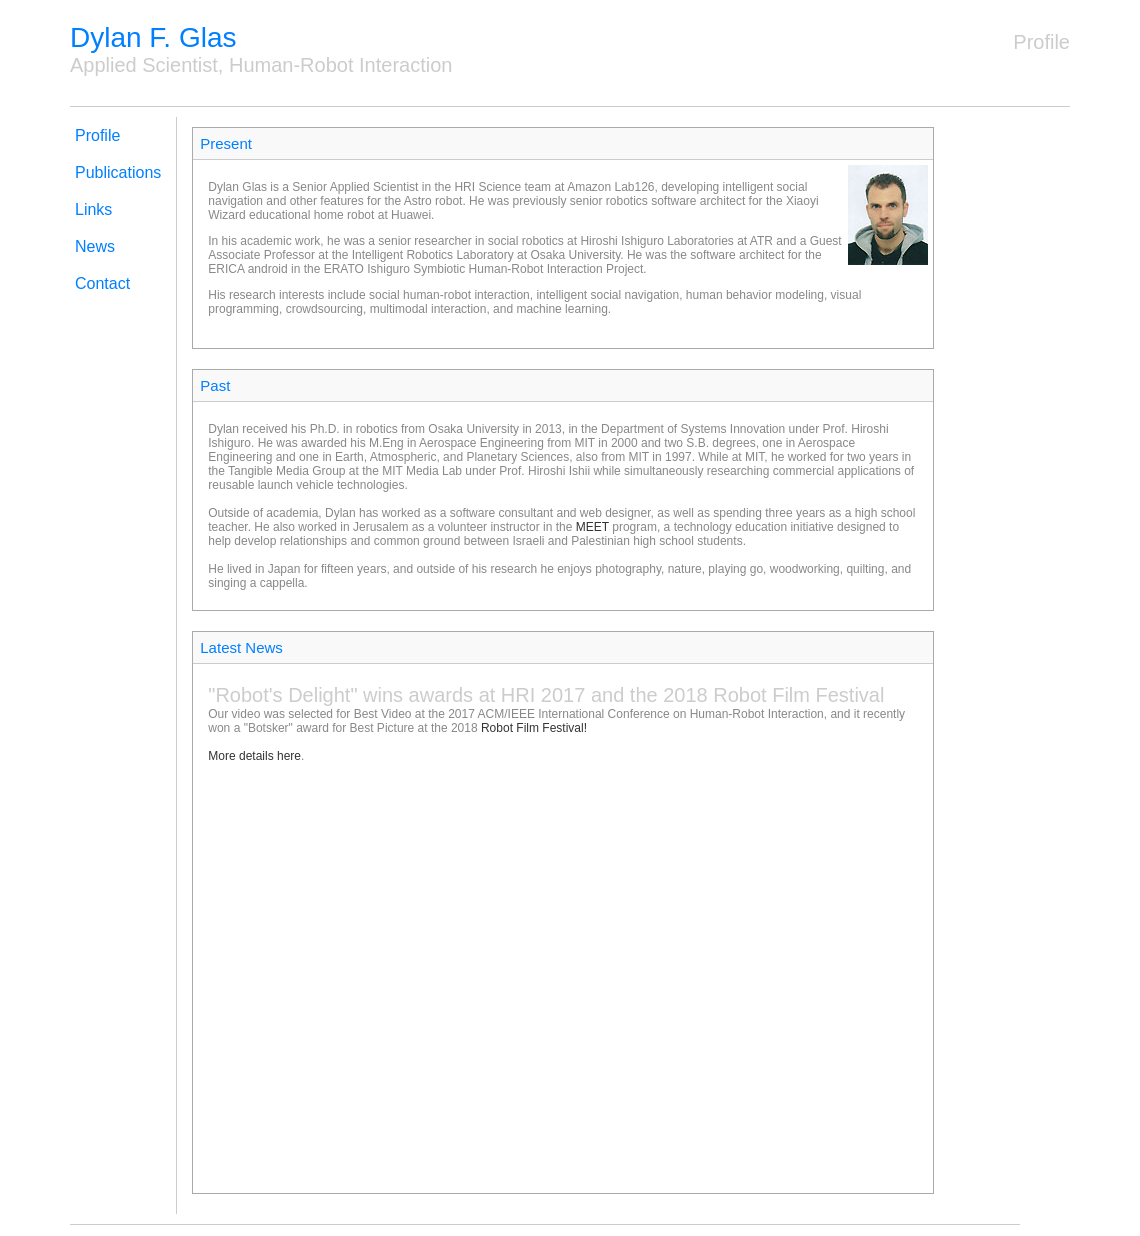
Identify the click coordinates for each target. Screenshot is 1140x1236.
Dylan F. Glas (153, 37)
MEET (592, 527)
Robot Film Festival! (534, 728)
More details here (254, 756)
